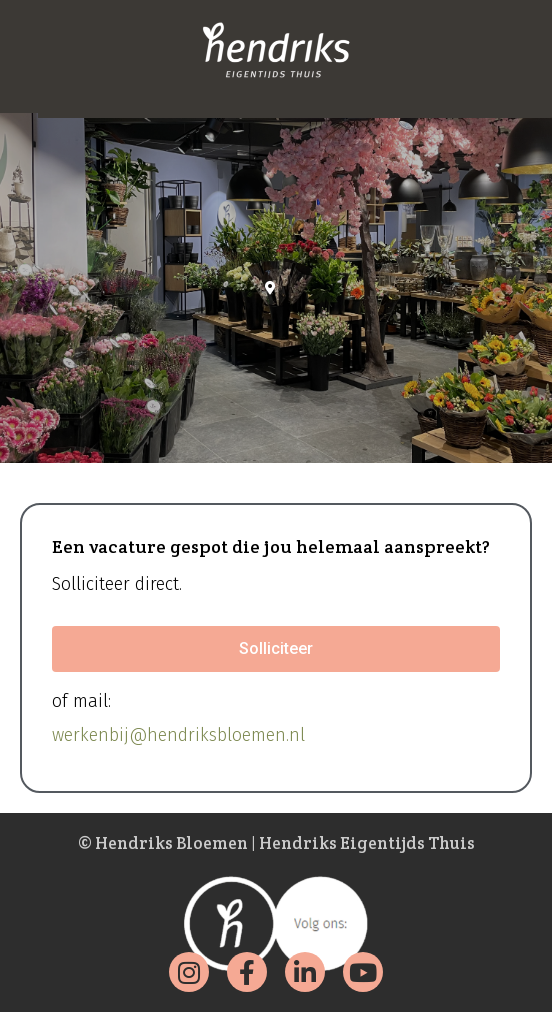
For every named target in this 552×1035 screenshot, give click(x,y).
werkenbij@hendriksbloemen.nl (178, 735)
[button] (276, 649)
